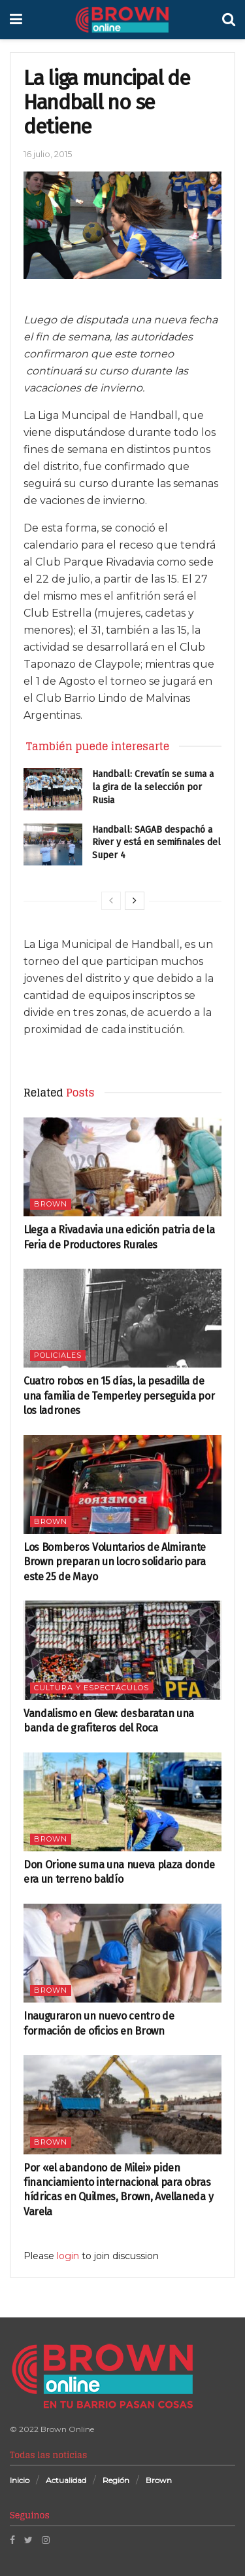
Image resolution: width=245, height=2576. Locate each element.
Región (116, 2480)
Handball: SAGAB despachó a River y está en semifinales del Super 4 (156, 842)
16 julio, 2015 (48, 154)
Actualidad (66, 2480)
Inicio (19, 2480)
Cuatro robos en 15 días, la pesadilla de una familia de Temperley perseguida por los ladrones (119, 1396)
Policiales (58, 1355)
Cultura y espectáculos (91, 1687)
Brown (50, 1203)
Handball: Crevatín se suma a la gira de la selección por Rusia (153, 787)
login (68, 2256)
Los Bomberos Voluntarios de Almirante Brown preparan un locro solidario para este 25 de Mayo (115, 1562)
